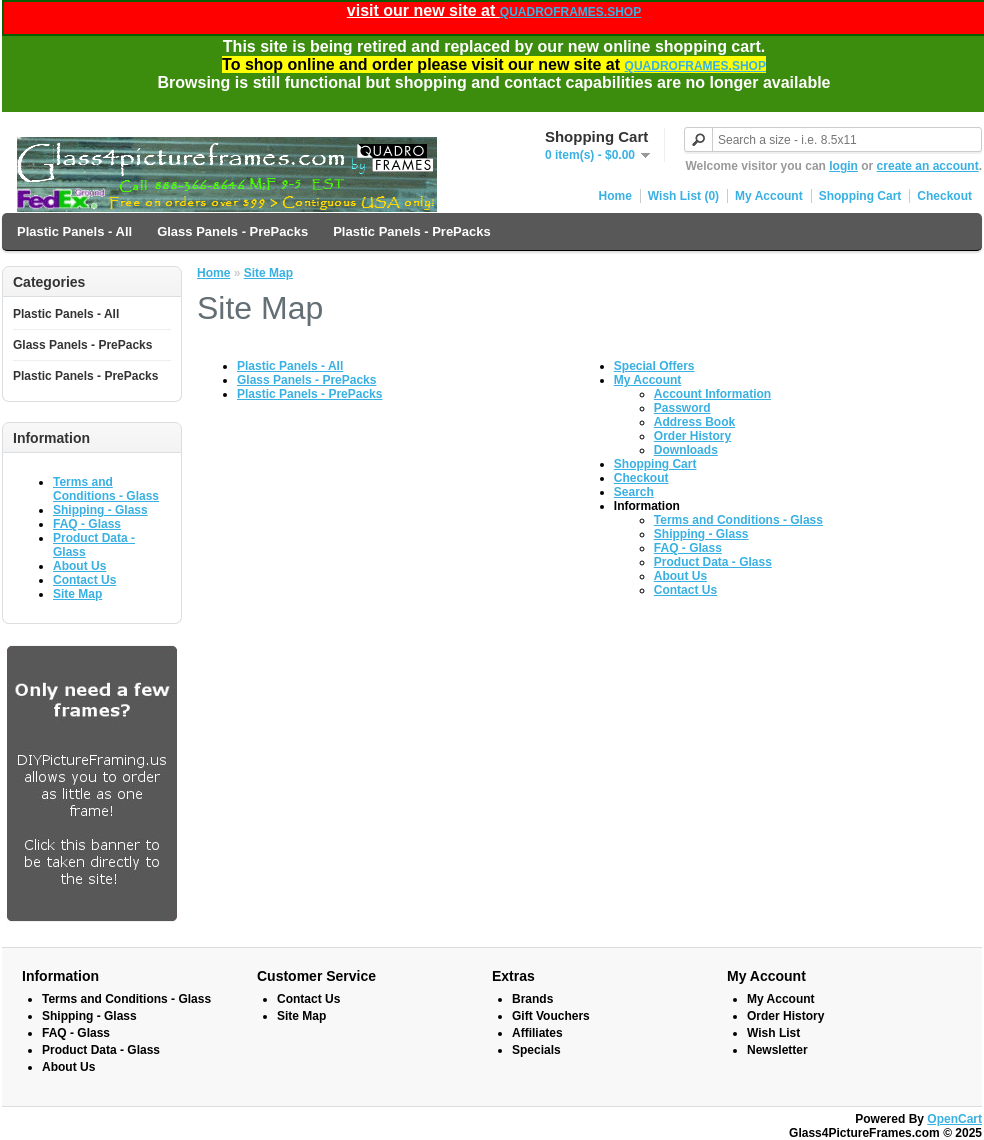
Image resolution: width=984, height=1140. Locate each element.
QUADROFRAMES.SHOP (570, 12)
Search (634, 492)
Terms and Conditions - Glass (106, 489)
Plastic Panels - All (74, 231)
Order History (692, 436)
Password (682, 408)
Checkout (944, 196)
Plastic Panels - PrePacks (412, 231)
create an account (928, 166)
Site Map (77, 594)
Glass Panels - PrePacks (232, 231)
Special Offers (654, 366)
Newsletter (777, 1050)
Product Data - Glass (713, 562)
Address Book (694, 422)
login (843, 166)
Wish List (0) (683, 196)
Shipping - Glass (100, 510)
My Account (769, 196)
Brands (532, 999)
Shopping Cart (860, 196)
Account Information (712, 394)
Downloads (686, 450)
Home (615, 196)
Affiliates (537, 1033)
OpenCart (954, 1119)
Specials (536, 1050)
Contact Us (84, 580)
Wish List (773, 1033)
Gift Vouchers (551, 1016)
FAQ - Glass (87, 524)
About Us (79, 566)
